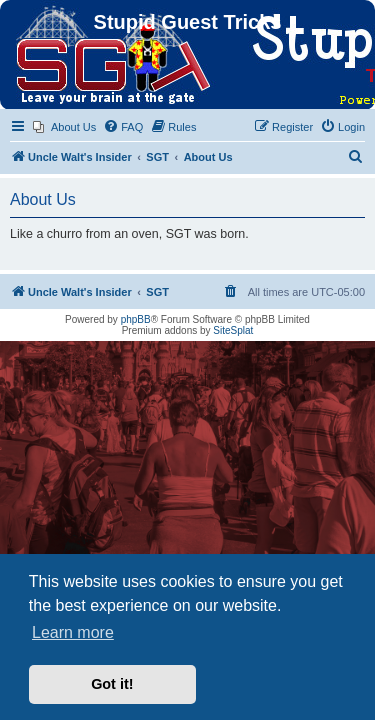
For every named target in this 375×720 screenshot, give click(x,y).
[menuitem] (64, 127)
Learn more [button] (73, 632)
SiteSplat (233, 330)
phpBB (136, 319)
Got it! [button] (112, 684)
